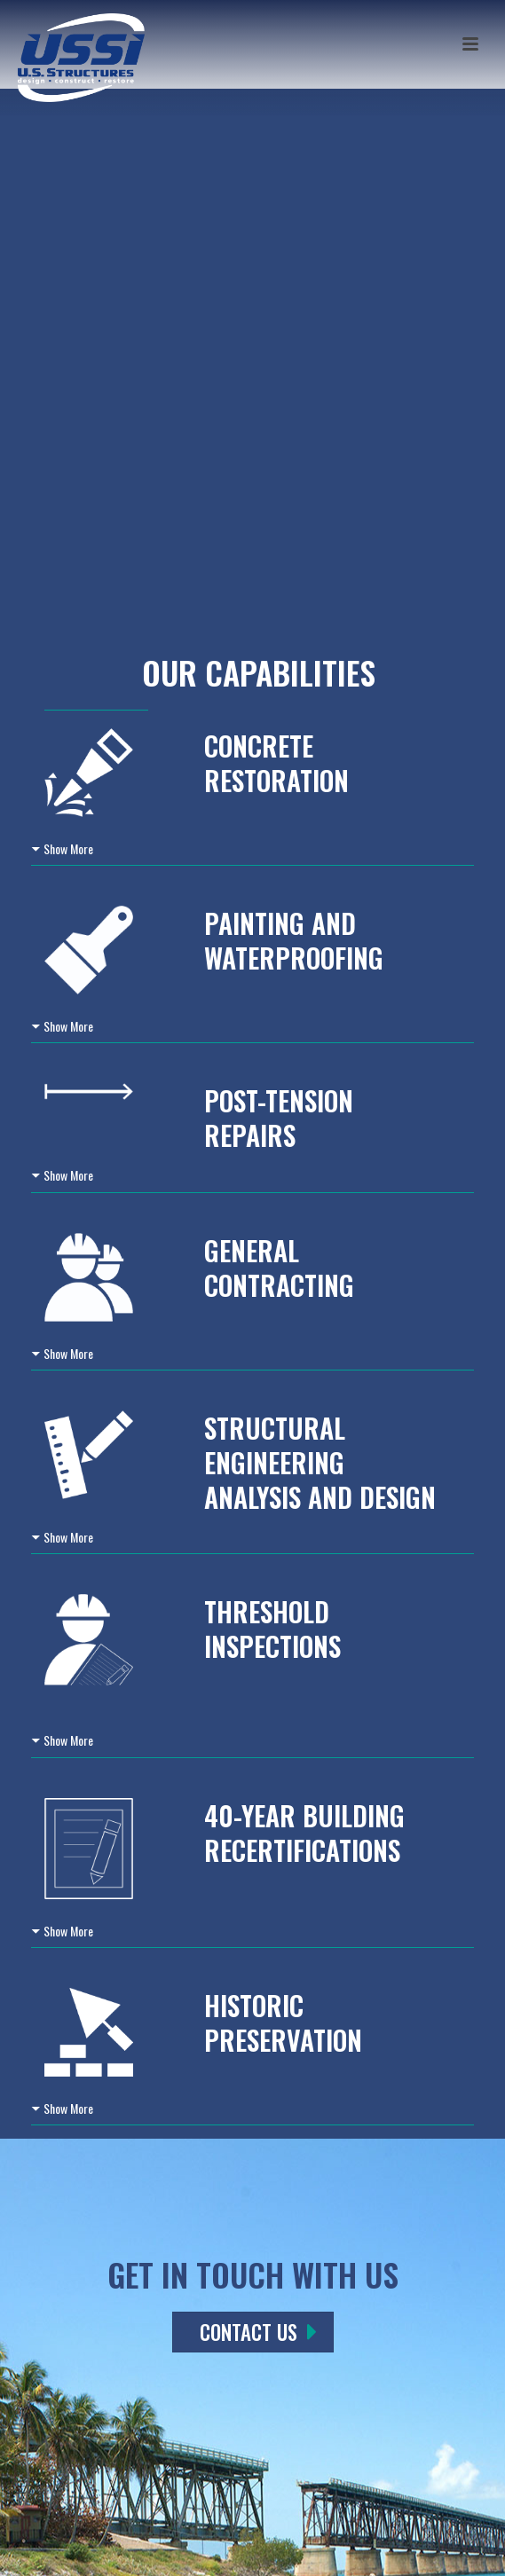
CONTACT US (258, 2332)
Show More (68, 848)
